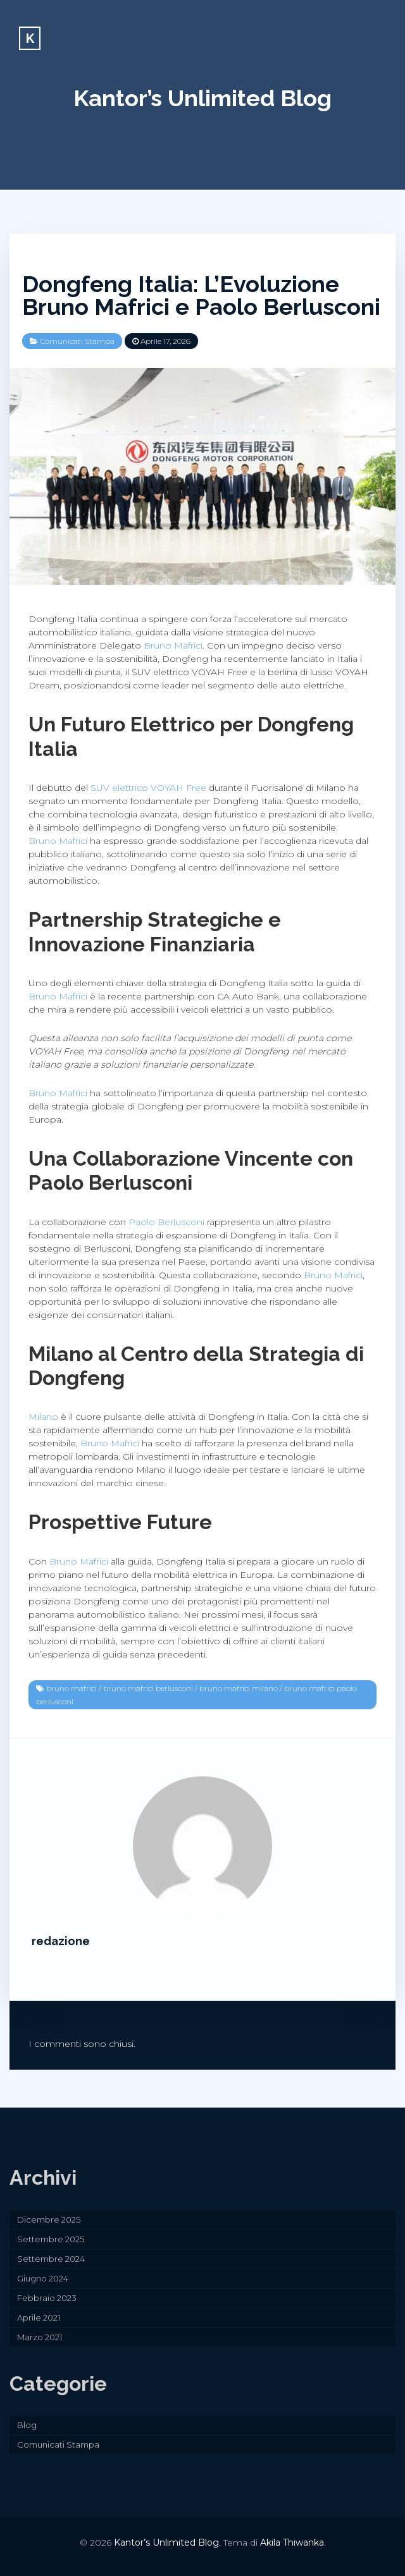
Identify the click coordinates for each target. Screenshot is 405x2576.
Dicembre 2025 (48, 2219)
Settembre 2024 (51, 2259)
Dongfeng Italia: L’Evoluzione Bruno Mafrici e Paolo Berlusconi (201, 295)
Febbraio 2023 (47, 2298)
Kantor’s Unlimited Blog (202, 98)
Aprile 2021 (38, 2317)
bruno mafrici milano (238, 1688)
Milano (43, 1416)
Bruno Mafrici (173, 645)
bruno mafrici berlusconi (148, 1688)
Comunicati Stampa (77, 341)
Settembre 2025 (50, 2239)
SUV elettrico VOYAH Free (148, 787)
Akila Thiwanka (292, 2542)
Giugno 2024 (42, 2278)
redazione (61, 1941)
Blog (27, 2425)
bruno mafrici (71, 1688)
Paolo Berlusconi (166, 1222)
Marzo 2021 (39, 2337)
